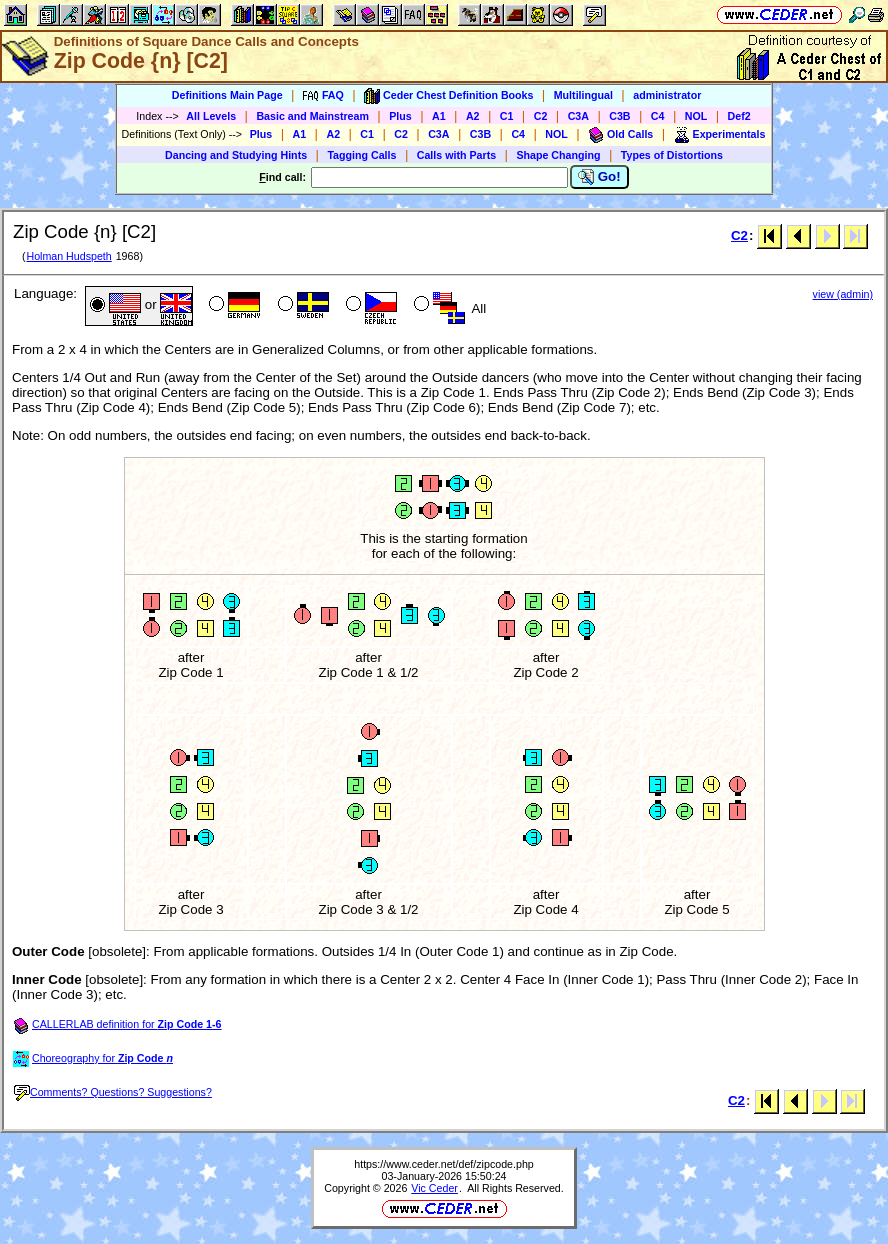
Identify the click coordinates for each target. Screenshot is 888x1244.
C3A (578, 116)
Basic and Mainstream (312, 116)
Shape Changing (558, 155)
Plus (400, 116)
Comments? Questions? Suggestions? (113, 1092)
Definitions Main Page (227, 95)
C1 (507, 116)
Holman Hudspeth (68, 256)
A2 (473, 116)
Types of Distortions (672, 155)
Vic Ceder (434, 1188)
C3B (619, 116)
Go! (599, 177)
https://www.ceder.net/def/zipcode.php (444, 1164)
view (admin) (843, 294)
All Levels (211, 116)
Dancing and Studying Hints (236, 155)
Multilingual (583, 95)
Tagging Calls (361, 155)
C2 (541, 116)
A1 (439, 116)
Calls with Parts (456, 155)
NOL (696, 116)
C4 (658, 116)
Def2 (739, 116)
